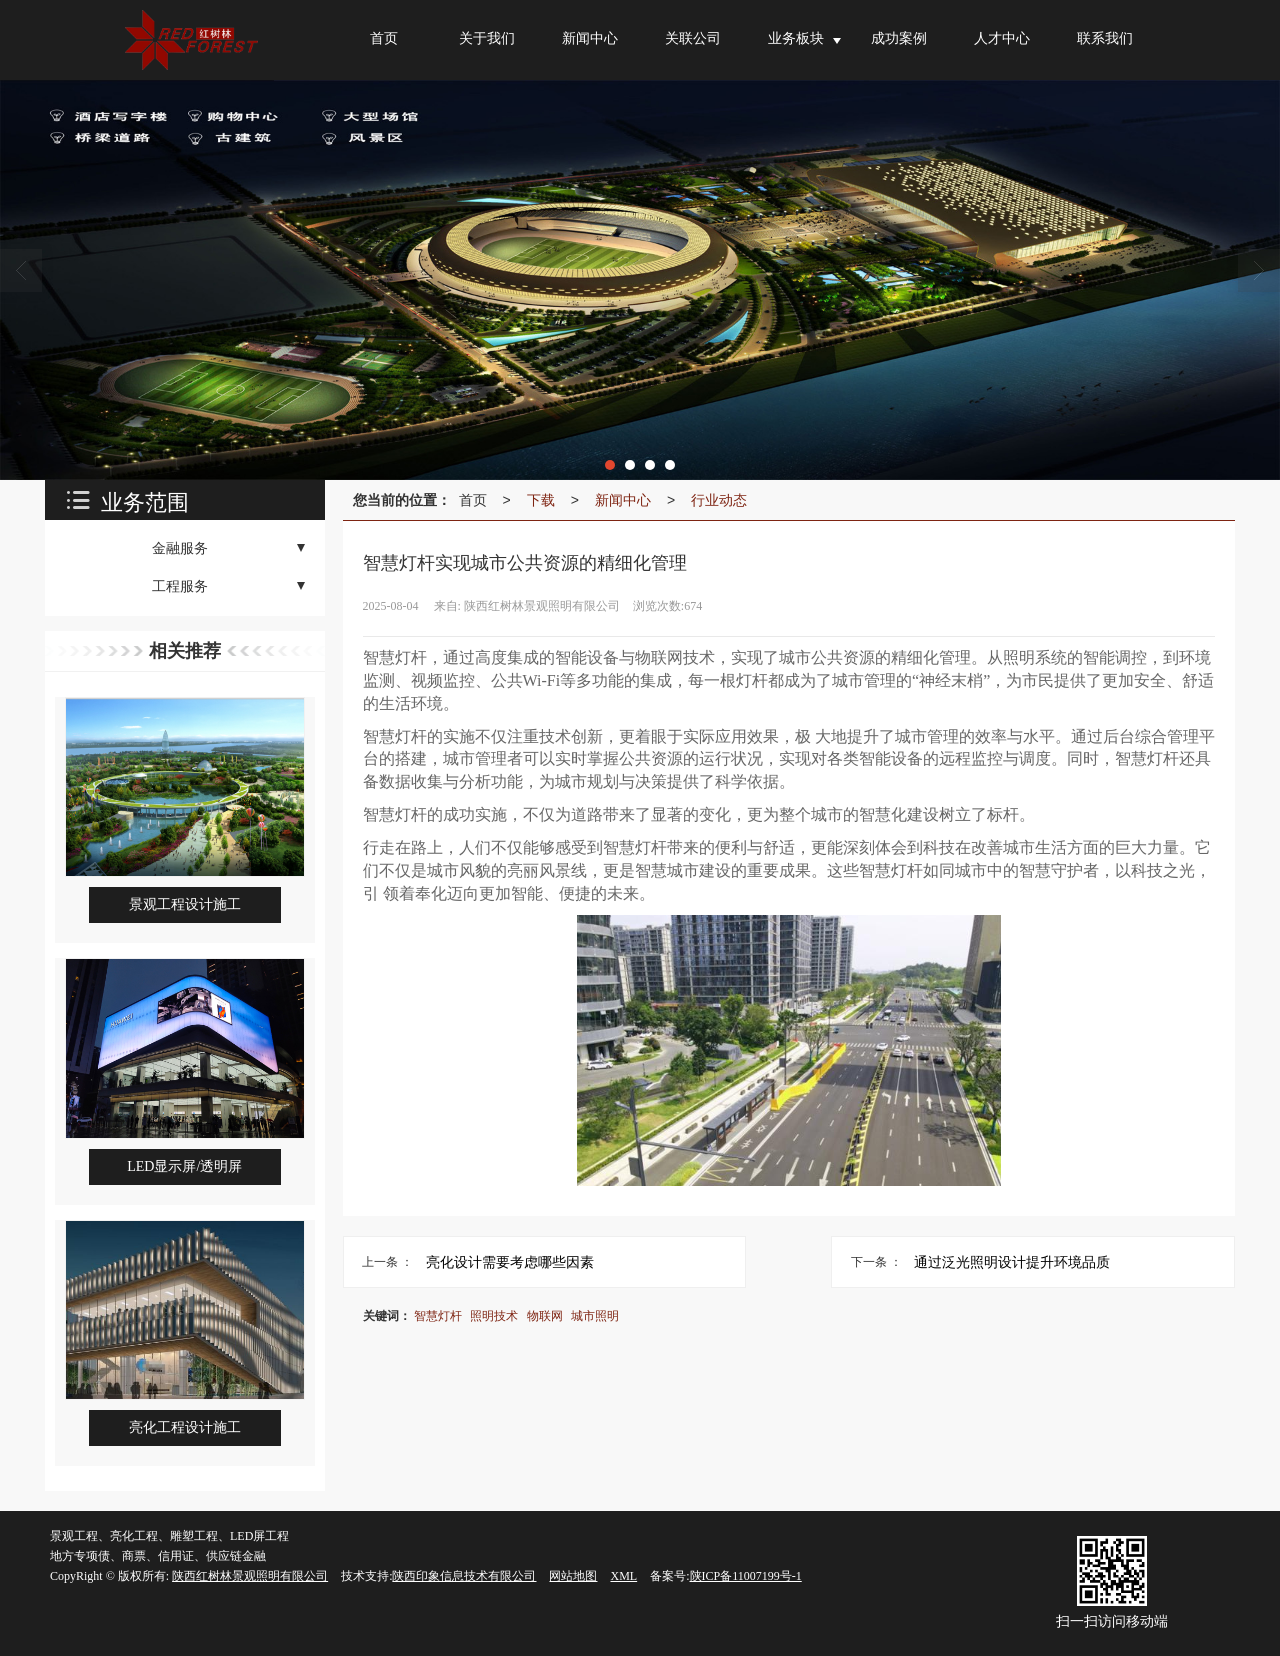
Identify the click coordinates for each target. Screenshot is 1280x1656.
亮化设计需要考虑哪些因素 (510, 1262)
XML (623, 1576)
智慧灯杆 (438, 1316)
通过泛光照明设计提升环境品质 (1012, 1262)
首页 (473, 500)
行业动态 (719, 500)
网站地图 (573, 1576)
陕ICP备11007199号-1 (746, 1576)
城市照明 (595, 1316)
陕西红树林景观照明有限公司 (250, 1576)
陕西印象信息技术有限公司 (464, 1576)
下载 (541, 500)
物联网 (545, 1316)
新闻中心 (623, 500)
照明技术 (494, 1316)
